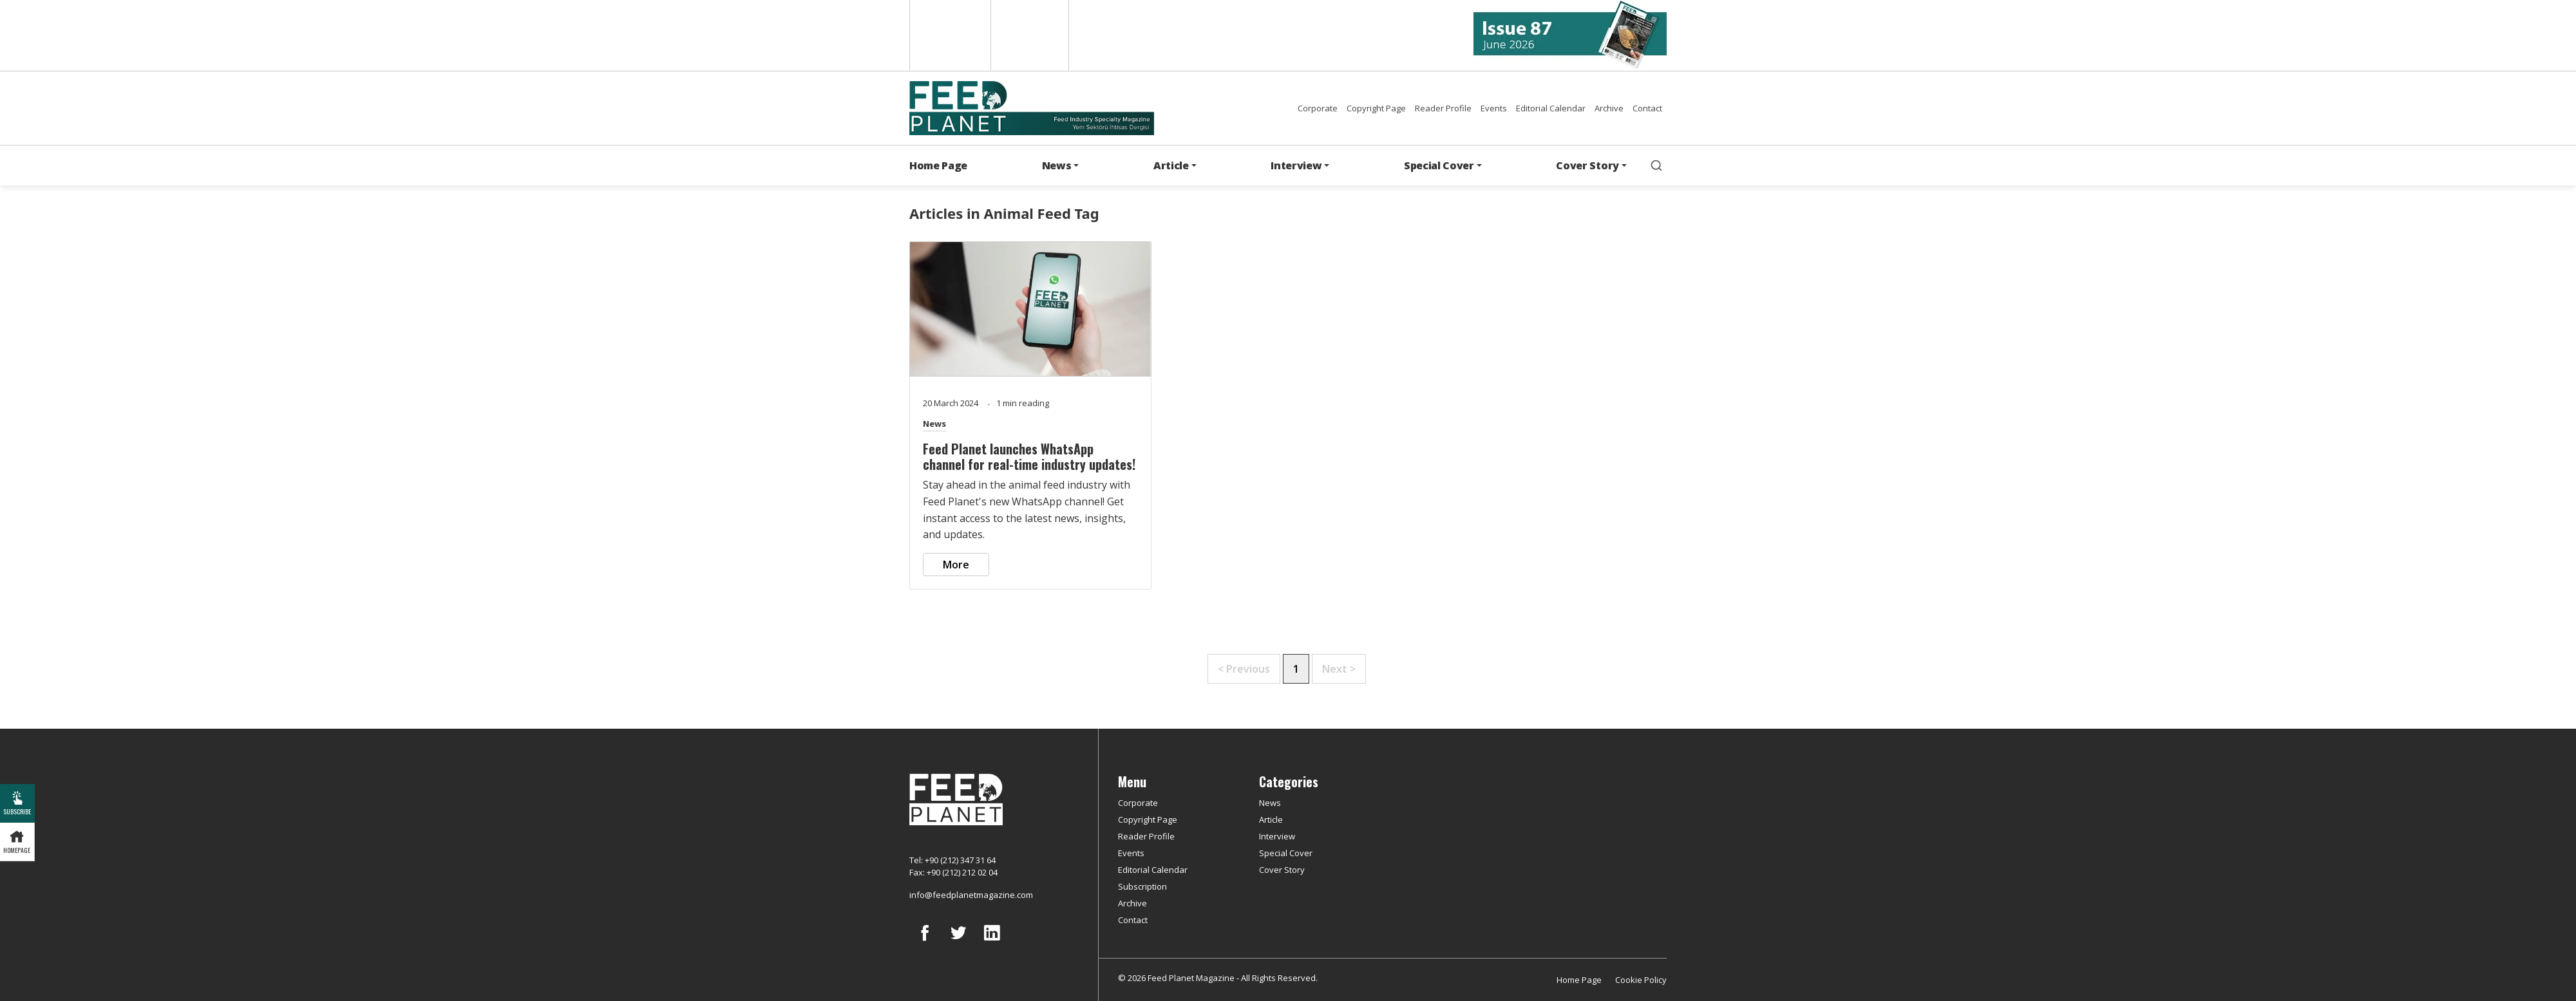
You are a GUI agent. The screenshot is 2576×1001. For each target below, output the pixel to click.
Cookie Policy (1641, 980)
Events (1494, 108)
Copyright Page (1376, 108)
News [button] (1057, 165)
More (956, 564)
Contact (1647, 108)
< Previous (1244, 669)
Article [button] (1171, 165)
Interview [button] (1296, 165)
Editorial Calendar (1551, 108)
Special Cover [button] (1439, 165)
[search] (1656, 165)
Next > (1339, 669)
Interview (1277, 836)
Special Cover (1285, 853)
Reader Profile (1443, 108)
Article (1271, 819)
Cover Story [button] (1587, 165)
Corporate (1318, 108)
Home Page (938, 165)
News (934, 423)
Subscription (1142, 886)
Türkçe (1029, 35)
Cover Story (1282, 869)
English (949, 35)
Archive (1609, 108)
